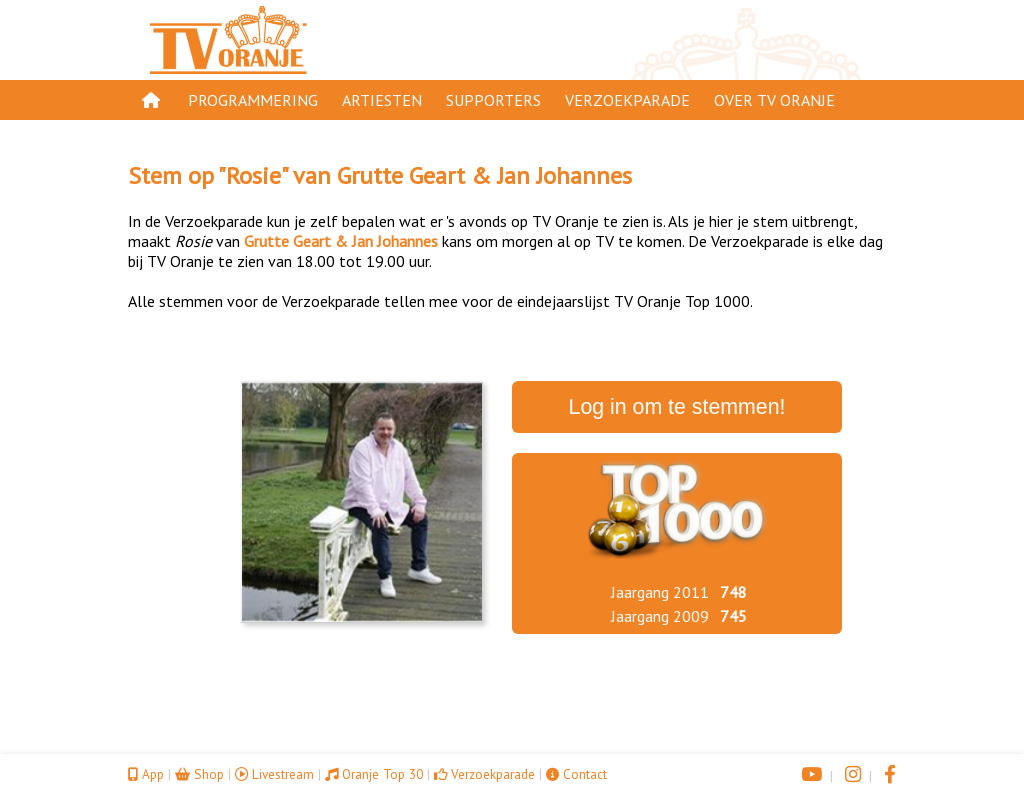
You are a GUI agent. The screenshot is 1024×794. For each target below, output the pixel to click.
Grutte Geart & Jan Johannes (484, 175)
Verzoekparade (627, 100)
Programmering (253, 100)
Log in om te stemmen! (677, 407)
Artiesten (382, 100)
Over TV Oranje (774, 100)
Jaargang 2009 (660, 616)
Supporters (493, 100)
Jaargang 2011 (660, 592)
